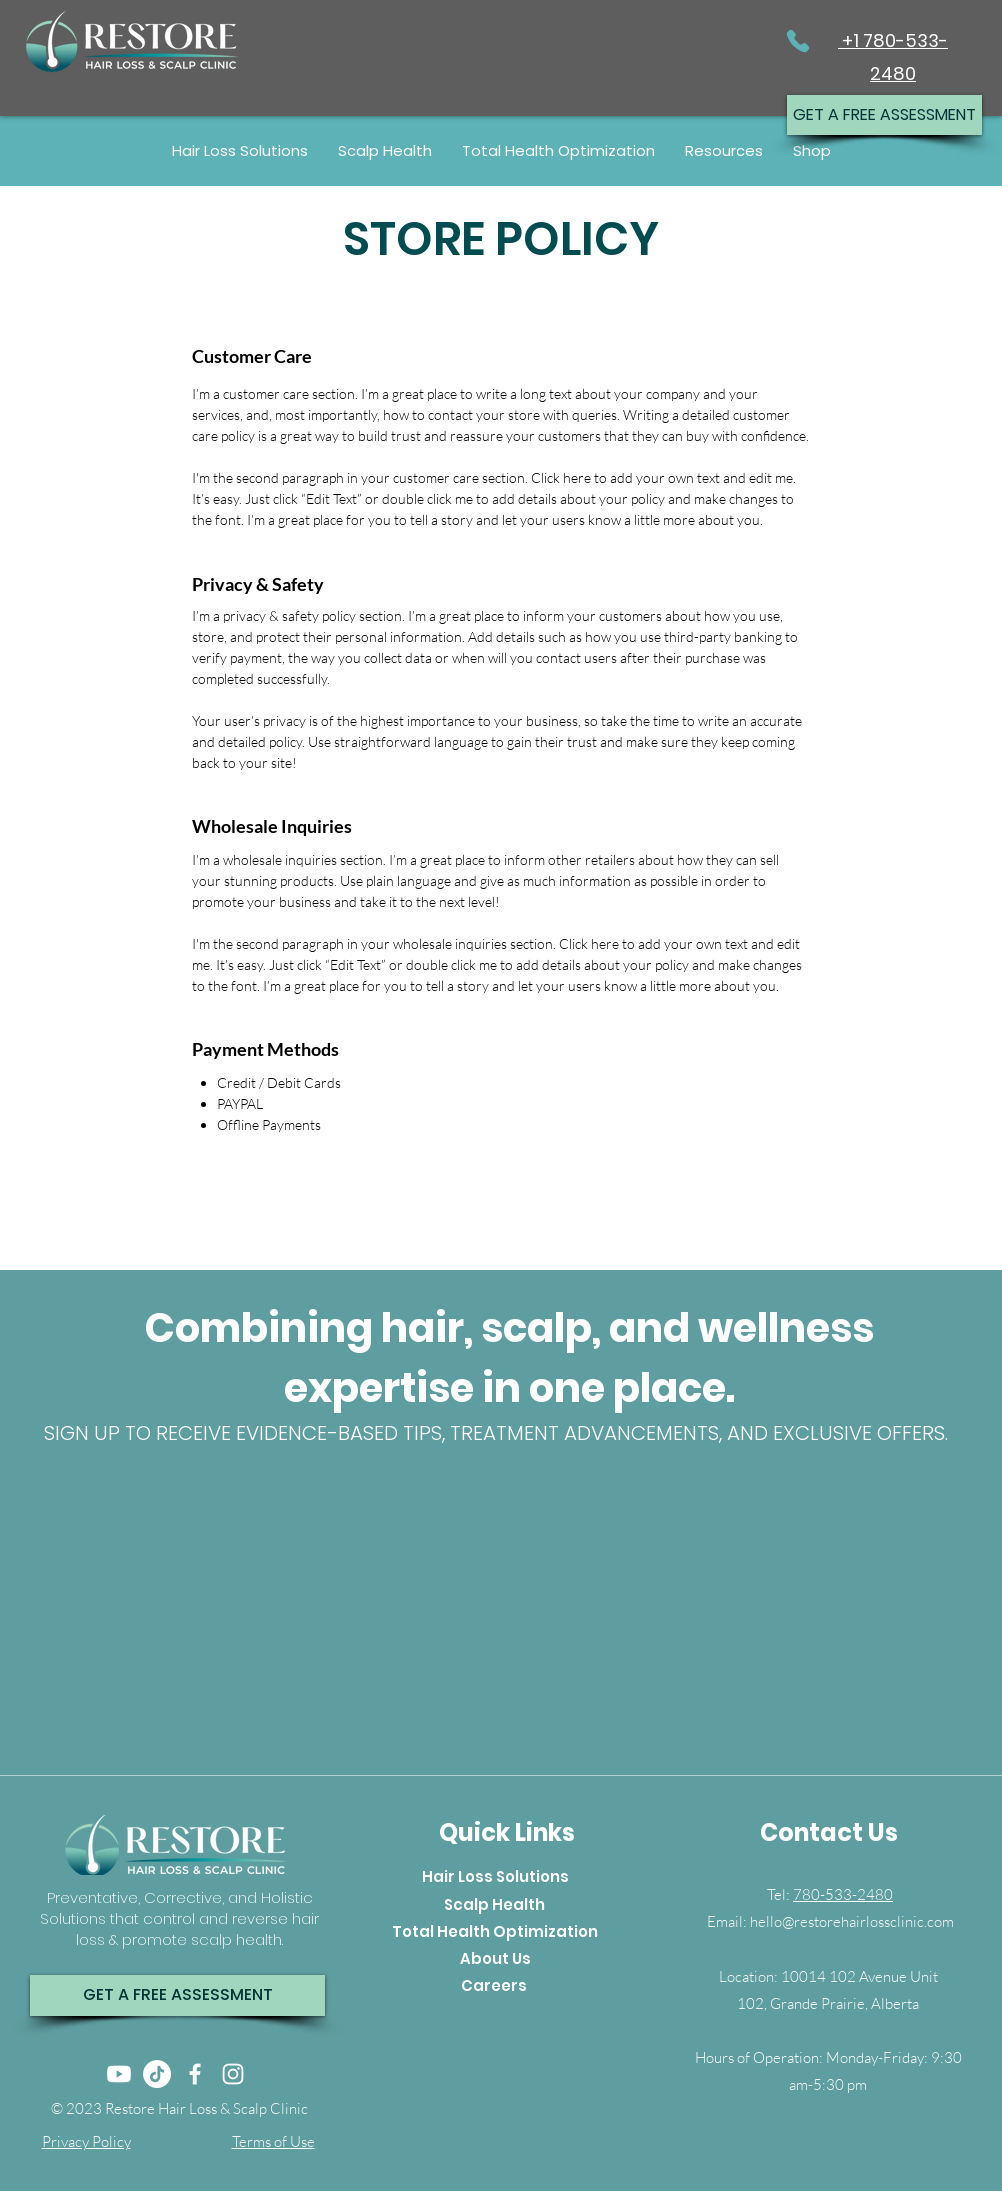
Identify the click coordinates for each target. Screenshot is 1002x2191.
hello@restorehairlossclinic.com (852, 1921)
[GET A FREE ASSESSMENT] (884, 115)
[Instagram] (233, 2074)
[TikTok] (157, 2074)
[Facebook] (195, 2074)
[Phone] (798, 40)
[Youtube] (119, 2074)
